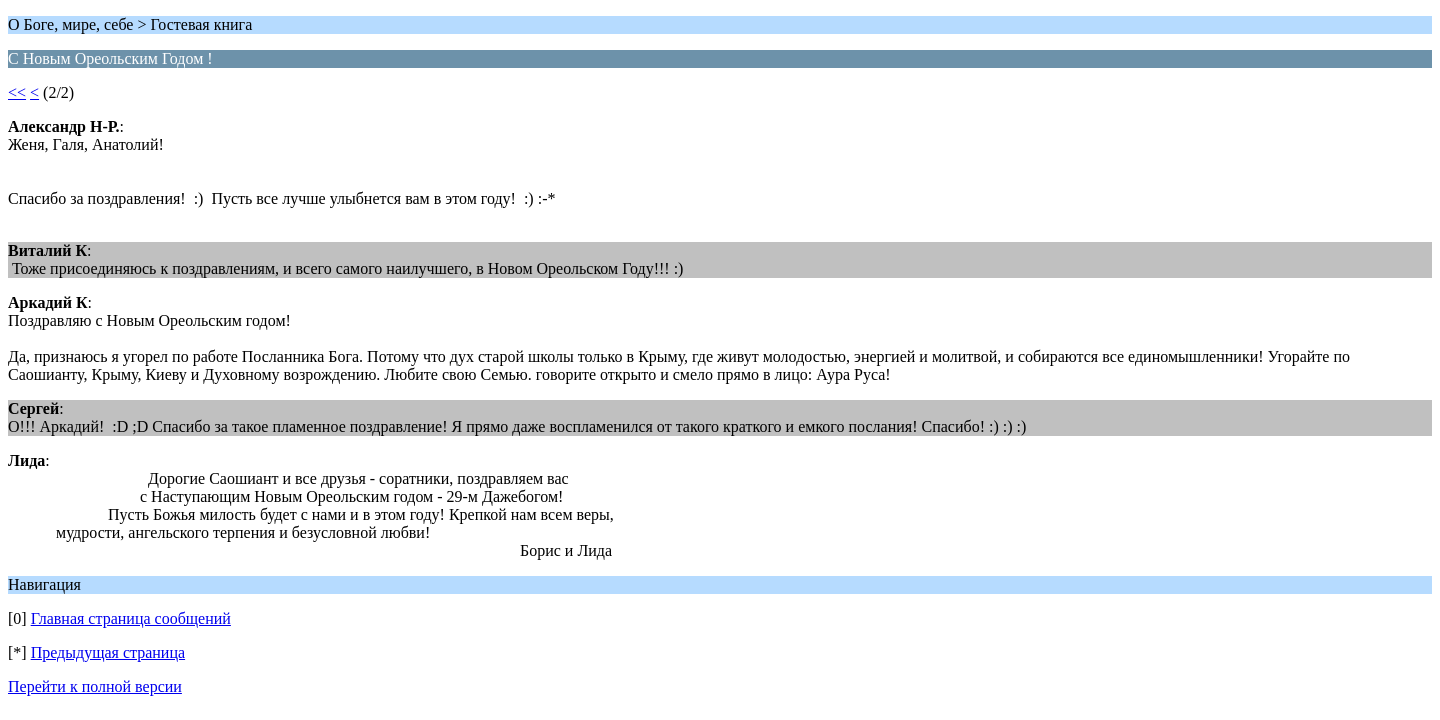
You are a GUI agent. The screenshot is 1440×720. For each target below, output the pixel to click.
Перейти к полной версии (95, 686)
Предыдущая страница (108, 652)
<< (17, 92)
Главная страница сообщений (131, 618)
